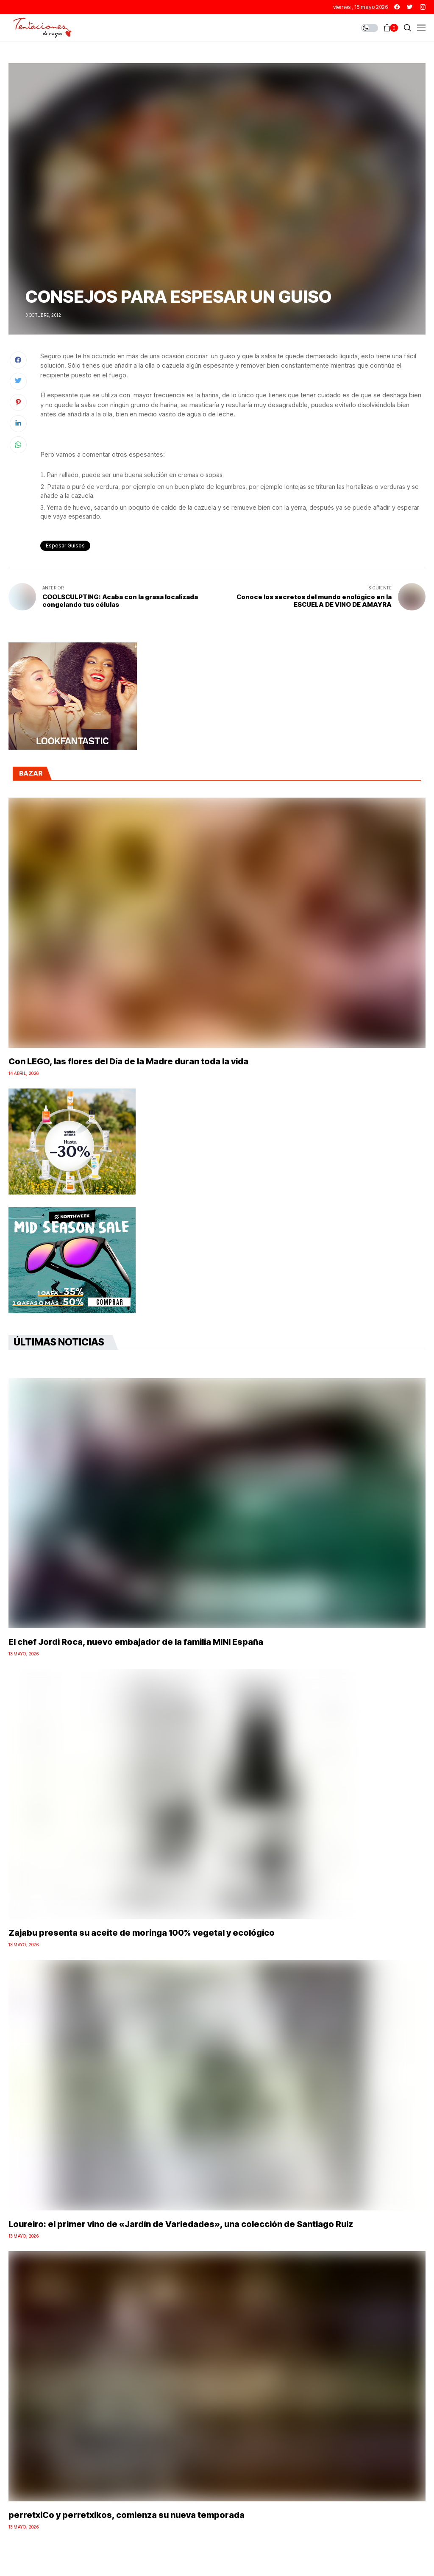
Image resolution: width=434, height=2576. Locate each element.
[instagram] (423, 7)
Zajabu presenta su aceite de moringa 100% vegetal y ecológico (141, 1933)
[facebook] (397, 7)
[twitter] (410, 7)
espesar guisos (65, 545)
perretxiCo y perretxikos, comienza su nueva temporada (126, 2515)
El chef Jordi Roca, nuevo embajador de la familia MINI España (135, 1642)
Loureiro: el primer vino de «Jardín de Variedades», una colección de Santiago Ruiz (180, 2224)
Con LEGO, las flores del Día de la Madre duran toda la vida (128, 1061)
